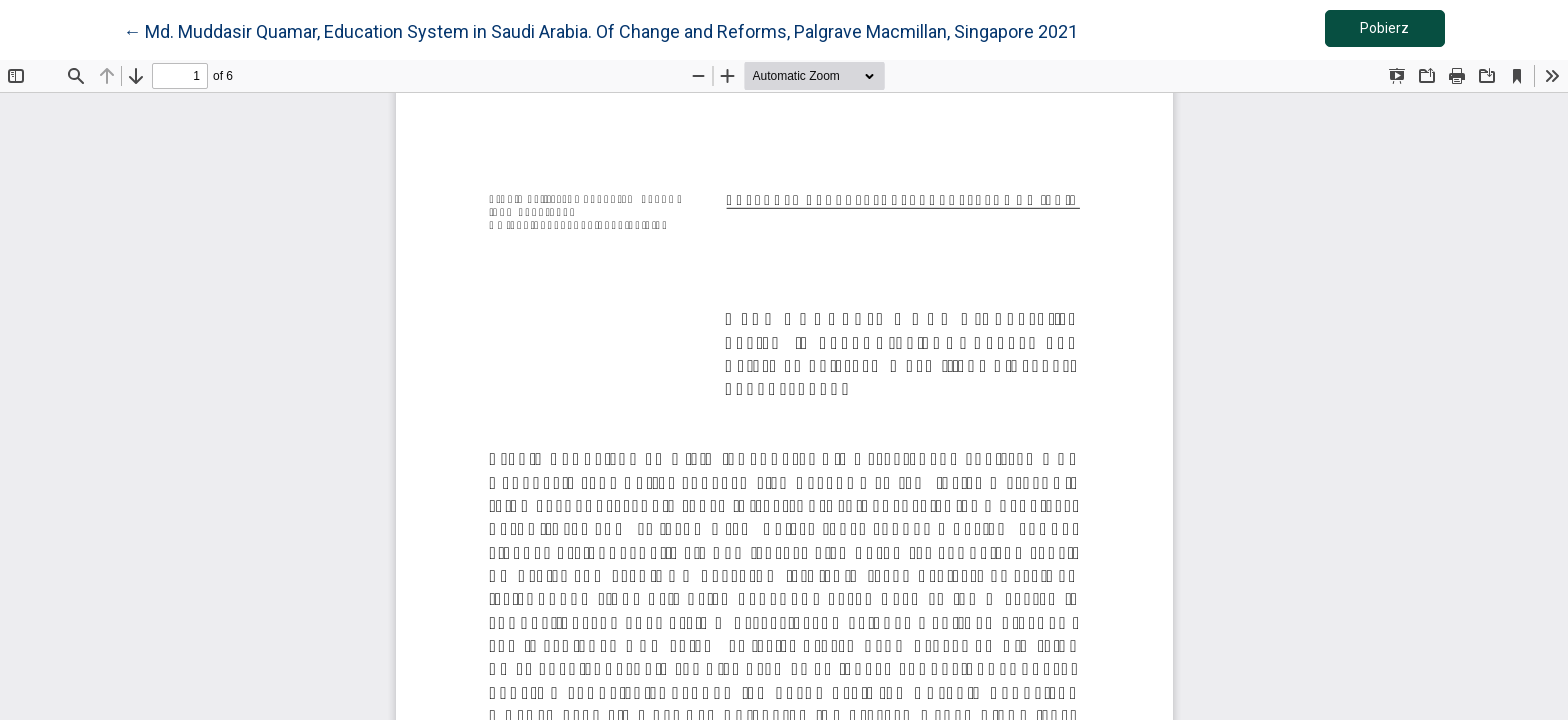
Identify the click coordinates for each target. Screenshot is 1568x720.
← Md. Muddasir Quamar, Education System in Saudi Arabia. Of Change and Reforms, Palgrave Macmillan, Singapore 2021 (600, 30)
